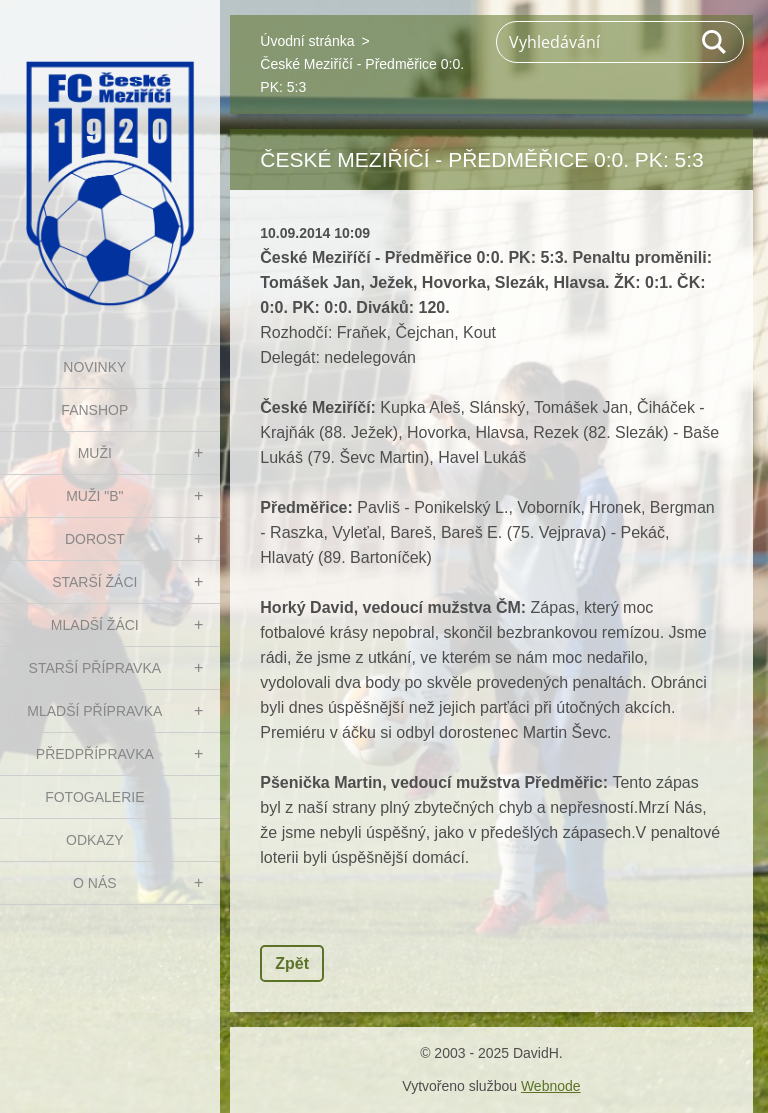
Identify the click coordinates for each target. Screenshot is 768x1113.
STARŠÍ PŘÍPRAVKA (95, 668)
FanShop (94, 410)
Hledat (715, 42)
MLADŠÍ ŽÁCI (95, 625)
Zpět (292, 963)
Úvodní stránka (307, 41)
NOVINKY (94, 367)
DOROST (95, 539)
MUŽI (95, 453)
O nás (95, 883)
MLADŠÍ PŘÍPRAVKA (94, 711)
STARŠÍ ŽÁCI (94, 582)
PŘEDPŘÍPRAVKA (95, 754)
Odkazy (95, 840)
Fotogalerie (94, 797)
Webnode (551, 1086)
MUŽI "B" (94, 496)
